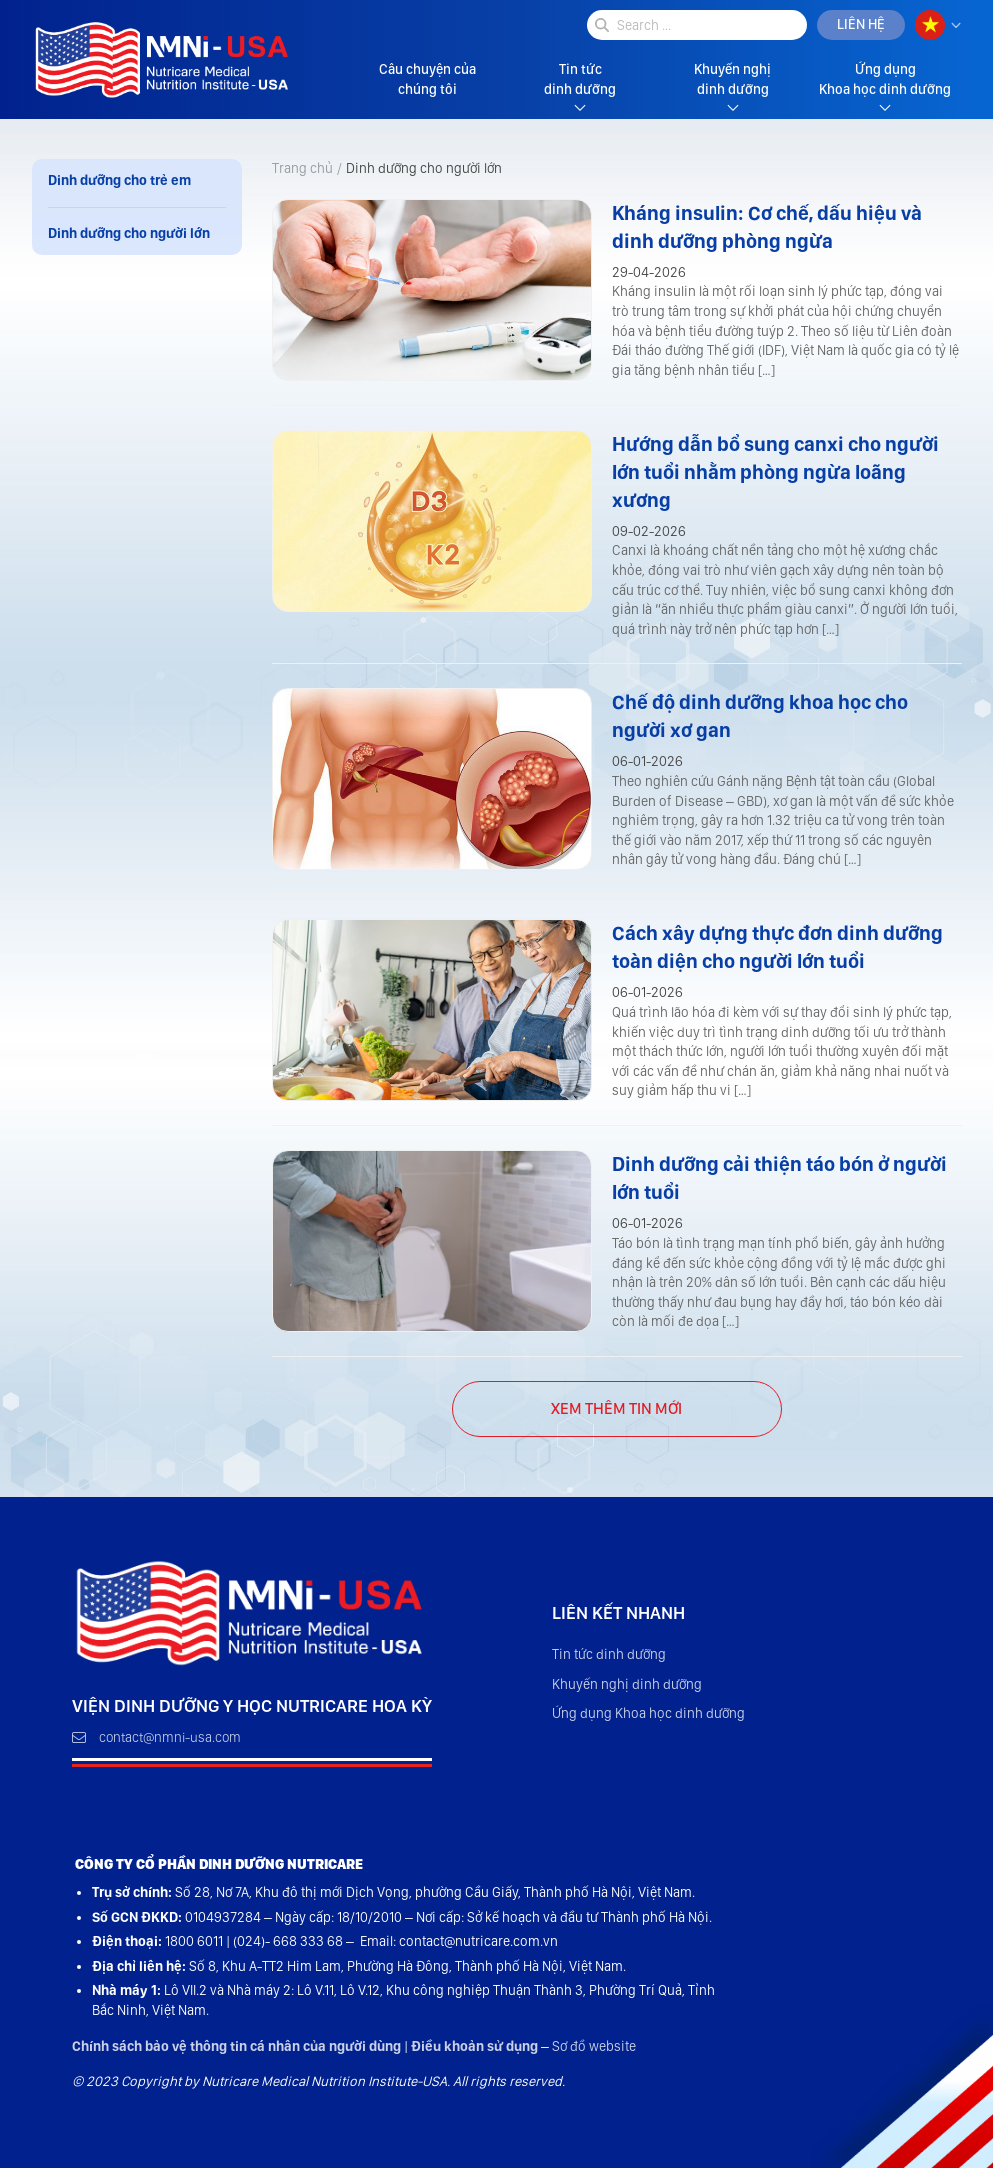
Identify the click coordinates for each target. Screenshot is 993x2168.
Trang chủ (302, 168)
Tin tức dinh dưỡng (580, 79)
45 (617, 1409)
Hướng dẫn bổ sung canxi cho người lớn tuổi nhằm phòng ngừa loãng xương (775, 472)
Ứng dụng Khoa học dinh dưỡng (885, 79)
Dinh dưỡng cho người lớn (129, 233)
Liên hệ (861, 24)
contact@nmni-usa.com (156, 1737)
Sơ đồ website (594, 2046)
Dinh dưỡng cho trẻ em (119, 180)
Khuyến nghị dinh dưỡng (732, 79)
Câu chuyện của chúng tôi (427, 79)
